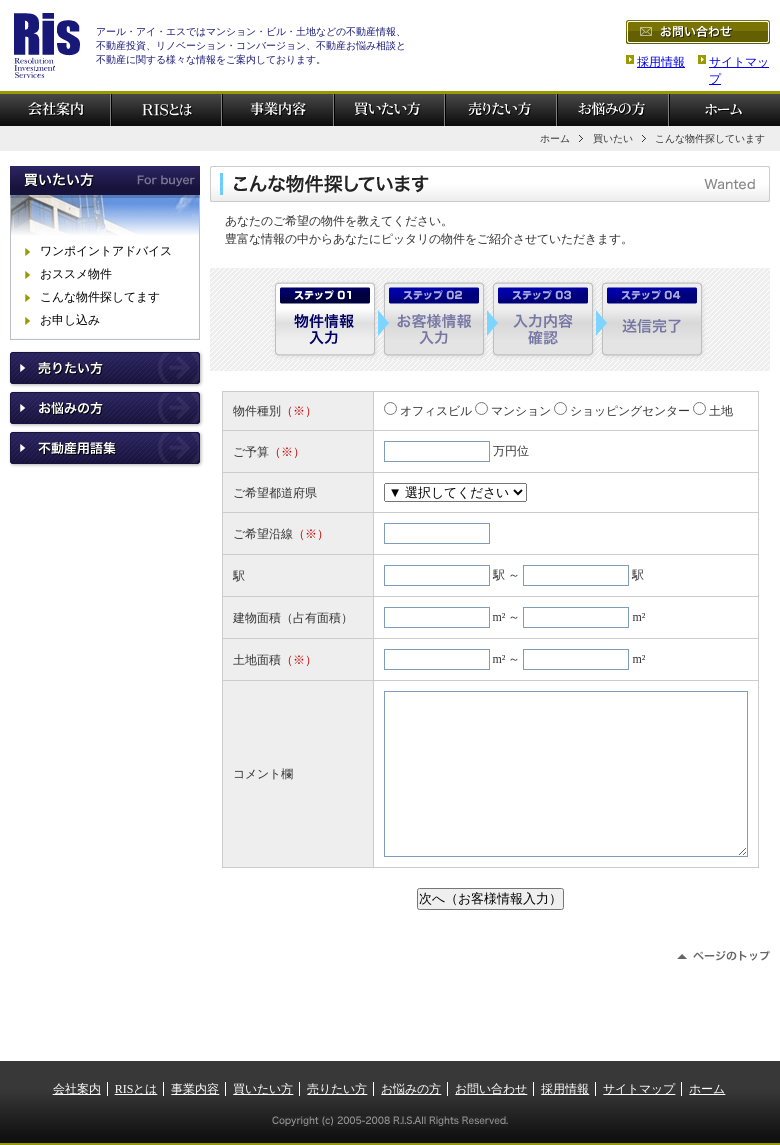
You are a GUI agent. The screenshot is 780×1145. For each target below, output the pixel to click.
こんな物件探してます (100, 297)
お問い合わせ (491, 1089)
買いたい (613, 138)
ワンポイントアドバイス (106, 251)
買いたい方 (263, 1089)
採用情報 (661, 62)
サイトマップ (639, 1089)
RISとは (136, 1089)
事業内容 (195, 1089)
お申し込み (70, 320)
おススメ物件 (76, 274)
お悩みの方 (411, 1089)
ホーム (555, 138)
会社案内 (77, 1089)
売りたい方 (337, 1089)
